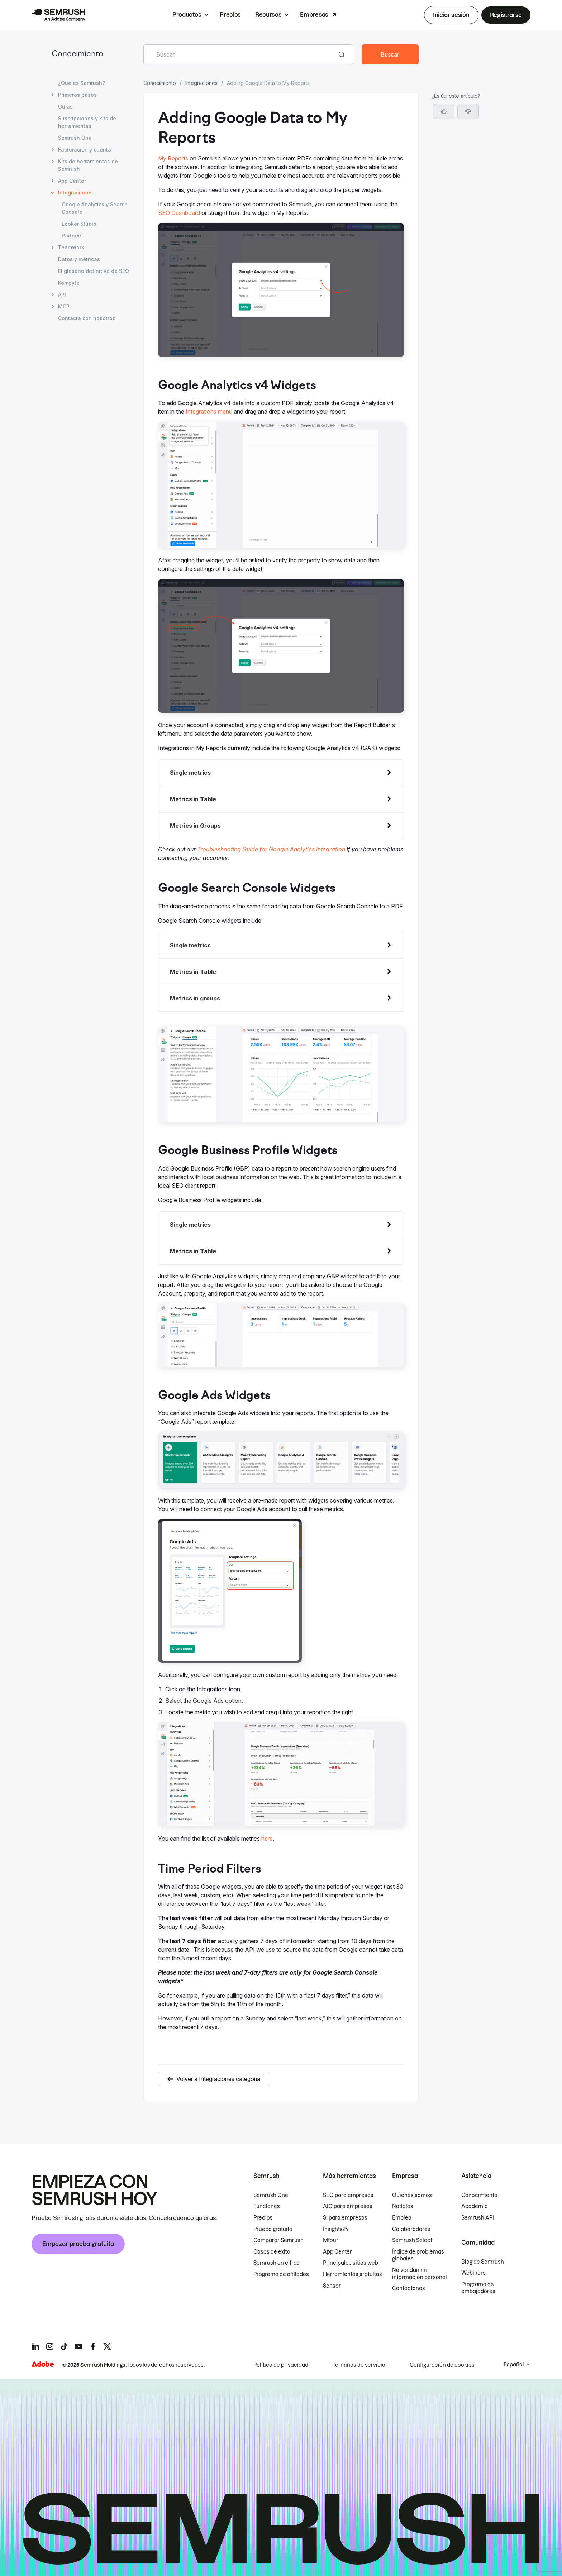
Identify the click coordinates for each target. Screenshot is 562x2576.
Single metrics (190, 772)
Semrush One (270, 2195)
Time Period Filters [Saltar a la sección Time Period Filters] (455, 170)
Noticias (402, 2206)
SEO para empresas (348, 2195)
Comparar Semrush (278, 2240)
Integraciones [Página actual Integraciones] (75, 192)
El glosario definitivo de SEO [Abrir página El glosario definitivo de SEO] (93, 271)
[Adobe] (43, 2364)
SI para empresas (345, 2218)
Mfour (330, 2240)
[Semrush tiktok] (64, 2346)
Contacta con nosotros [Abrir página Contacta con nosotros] (86, 318)
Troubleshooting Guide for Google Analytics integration (271, 849)
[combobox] (240, 54)
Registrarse (506, 15)
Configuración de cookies (442, 2365)
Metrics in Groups (195, 825)
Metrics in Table (193, 799)
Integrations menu (209, 411)
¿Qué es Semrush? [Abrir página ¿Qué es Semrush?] (81, 83)
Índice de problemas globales (418, 2255)
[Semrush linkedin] (35, 2346)
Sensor (332, 2286)
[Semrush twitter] (107, 2346)
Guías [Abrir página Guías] (65, 107)
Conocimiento (77, 54)
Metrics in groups (195, 998)
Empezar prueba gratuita (78, 2244)
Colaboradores (411, 2229)
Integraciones (201, 83)
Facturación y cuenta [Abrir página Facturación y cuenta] (84, 149)
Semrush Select (412, 2240)
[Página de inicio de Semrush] (58, 15)
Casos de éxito (271, 2252)
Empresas (314, 14)
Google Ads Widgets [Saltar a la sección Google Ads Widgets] (458, 158)
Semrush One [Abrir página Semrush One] (75, 138)
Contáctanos (408, 2288)
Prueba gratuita (272, 2229)
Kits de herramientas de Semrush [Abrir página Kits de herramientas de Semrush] (88, 165)
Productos (186, 14)
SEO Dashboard (179, 212)
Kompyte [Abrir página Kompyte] (69, 283)
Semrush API (477, 2218)
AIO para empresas (347, 2206)
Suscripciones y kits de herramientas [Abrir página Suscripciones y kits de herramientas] (87, 122)
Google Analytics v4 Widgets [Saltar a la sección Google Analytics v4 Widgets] (467, 108)
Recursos (268, 14)
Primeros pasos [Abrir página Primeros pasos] (77, 94)
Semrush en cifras (276, 2263)
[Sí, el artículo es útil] (443, 213)
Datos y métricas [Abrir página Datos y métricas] (79, 259)
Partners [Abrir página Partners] (72, 235)
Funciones (266, 2206)
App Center (337, 2252)
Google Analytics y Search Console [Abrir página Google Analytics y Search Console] (95, 208)
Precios (230, 14)
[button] (468, 213)
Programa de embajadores (478, 2288)
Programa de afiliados (281, 2274)
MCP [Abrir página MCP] (64, 306)
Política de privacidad (280, 2365)
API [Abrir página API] (62, 294)
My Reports (173, 158)
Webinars (473, 2273)
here (267, 1838)
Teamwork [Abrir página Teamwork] (71, 247)
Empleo (401, 2218)
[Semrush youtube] (78, 2346)
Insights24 (335, 2229)
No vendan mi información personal (419, 2273)
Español (514, 2365)
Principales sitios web (350, 2263)
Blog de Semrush (482, 2262)
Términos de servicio (359, 2365)
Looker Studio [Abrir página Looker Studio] (79, 224)
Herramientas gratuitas (352, 2274)
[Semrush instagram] (50, 2346)
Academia (474, 2206)
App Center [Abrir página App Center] (72, 180)
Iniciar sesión (451, 15)
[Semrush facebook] (93, 2346)
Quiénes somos (412, 2195)
